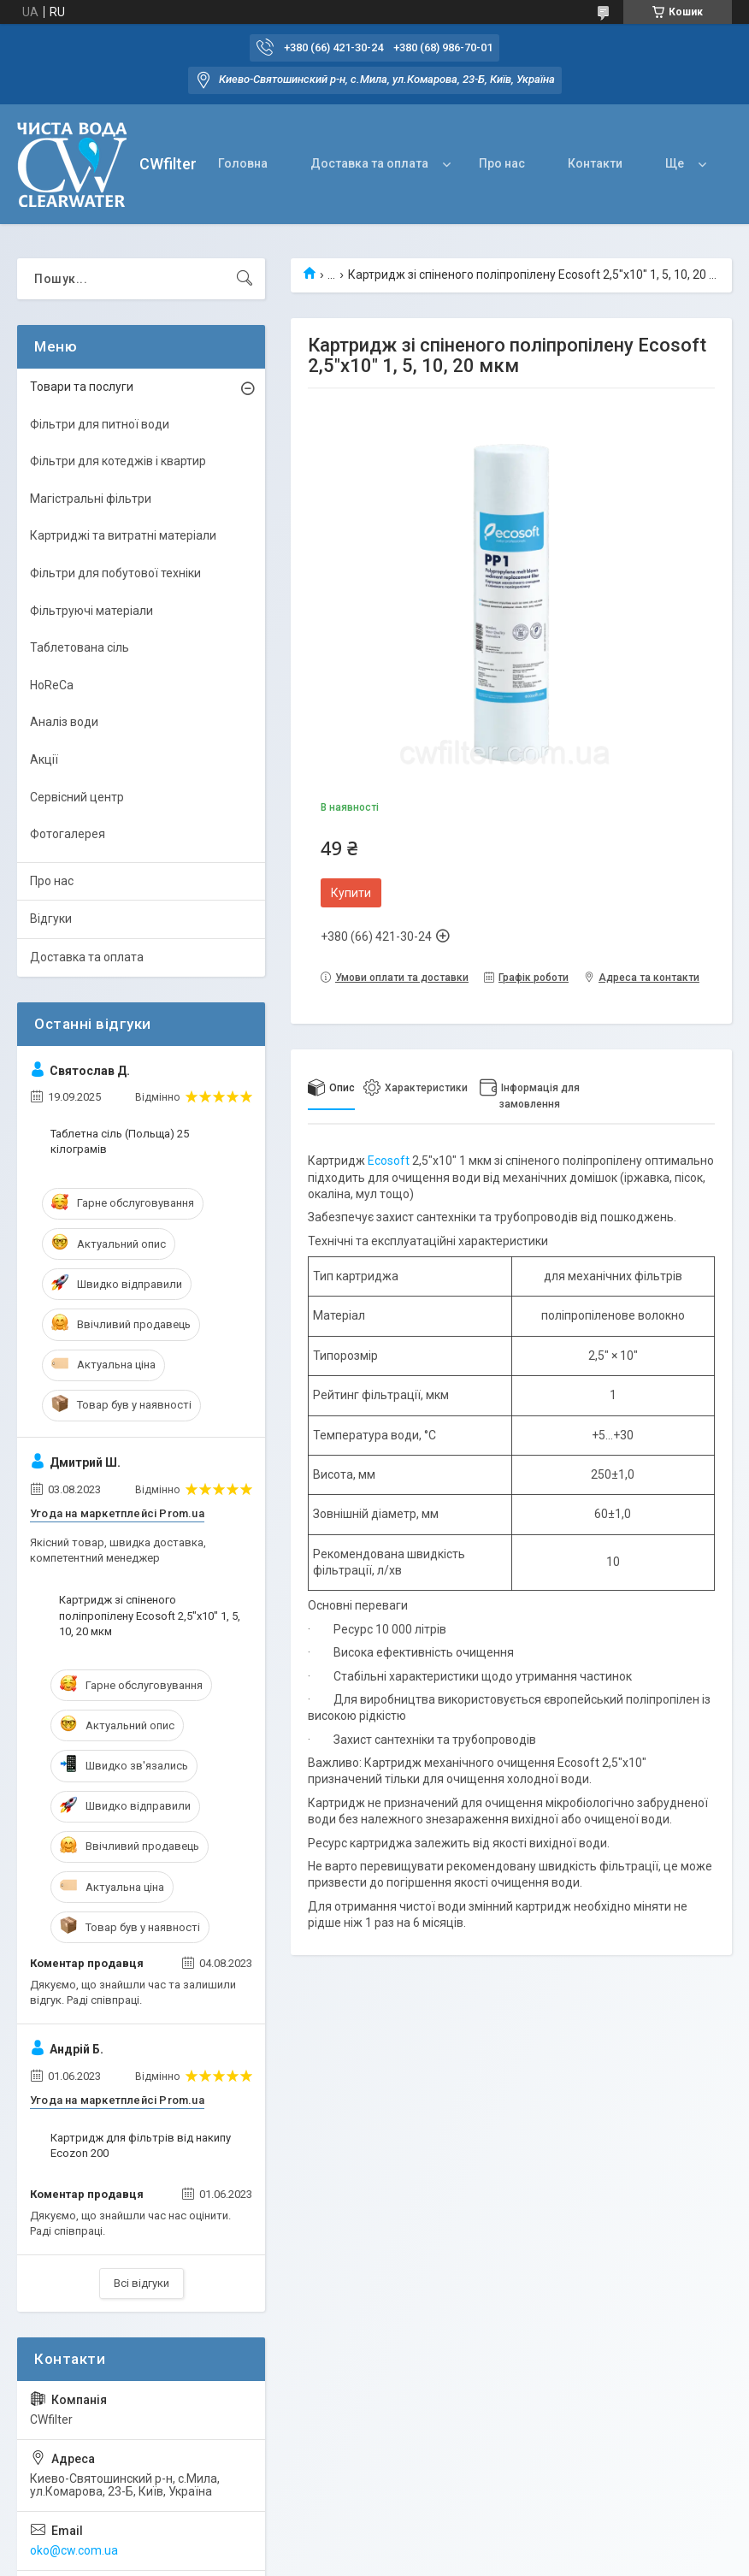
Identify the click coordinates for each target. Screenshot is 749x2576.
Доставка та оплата (369, 163)
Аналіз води (64, 722)
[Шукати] (244, 278)
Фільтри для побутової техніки (115, 573)
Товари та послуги (81, 386)
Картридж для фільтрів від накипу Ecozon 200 (140, 2145)
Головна (243, 163)
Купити (351, 893)
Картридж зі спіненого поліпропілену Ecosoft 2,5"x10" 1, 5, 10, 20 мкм (149, 1615)
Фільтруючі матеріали (91, 610)
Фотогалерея (67, 834)
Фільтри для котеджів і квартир (118, 461)
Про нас (502, 163)
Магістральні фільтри (90, 498)
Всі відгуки (141, 2283)
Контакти (595, 163)
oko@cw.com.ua (74, 2550)
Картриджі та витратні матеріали (123, 535)
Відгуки (51, 918)
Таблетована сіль (79, 647)
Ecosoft (389, 1160)
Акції (44, 759)
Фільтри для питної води (99, 424)
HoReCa (52, 685)
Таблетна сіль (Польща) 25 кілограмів (119, 1141)
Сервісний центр (77, 797)
